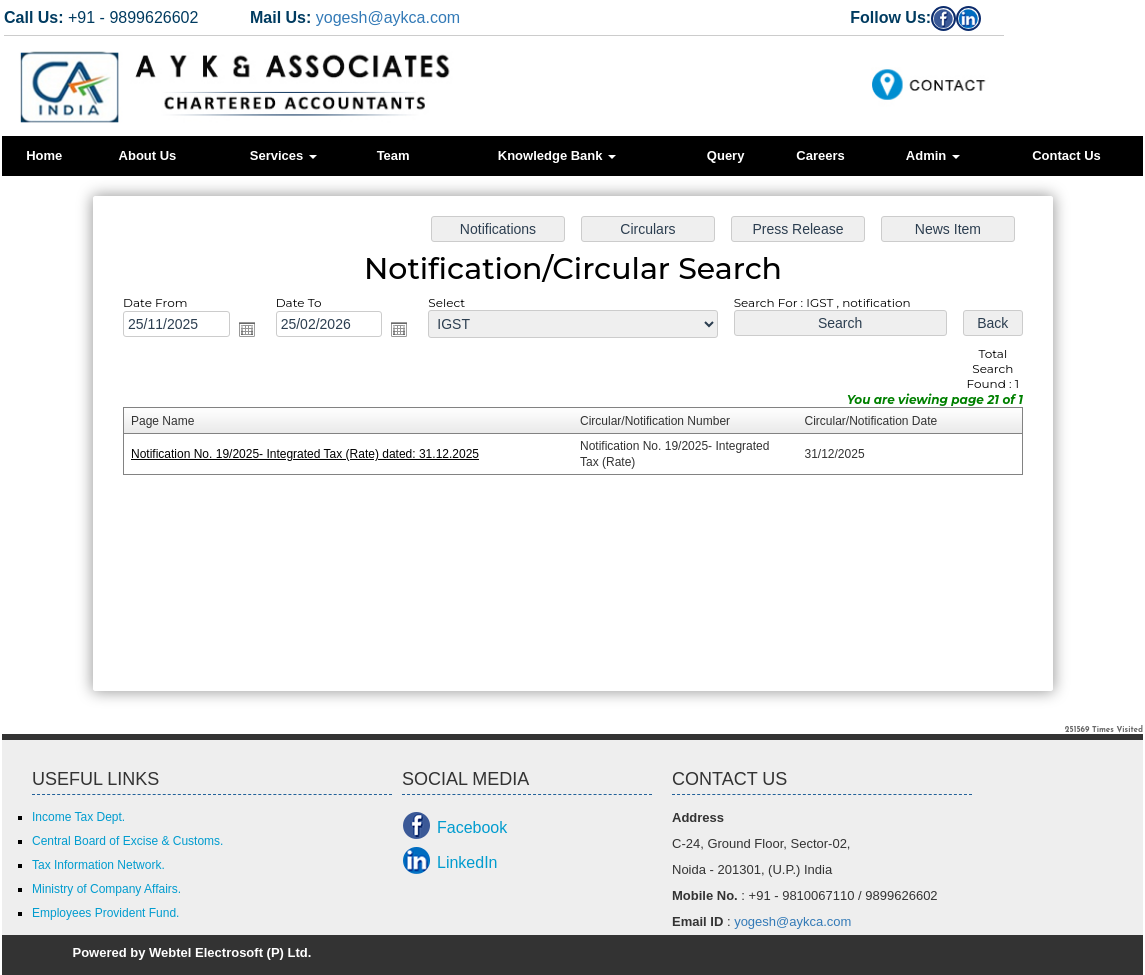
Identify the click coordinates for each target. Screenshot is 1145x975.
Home (44, 155)
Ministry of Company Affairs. (106, 889)
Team (393, 155)
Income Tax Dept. (78, 817)
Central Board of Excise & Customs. (127, 841)
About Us (148, 155)
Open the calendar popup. (254, 332)
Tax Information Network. (98, 865)
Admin (933, 155)
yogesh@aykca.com (388, 17)
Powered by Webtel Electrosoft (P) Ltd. (192, 952)
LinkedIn (467, 862)
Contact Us (1066, 155)
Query (726, 155)
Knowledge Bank (557, 155)
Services (283, 155)
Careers (820, 155)
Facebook (472, 827)
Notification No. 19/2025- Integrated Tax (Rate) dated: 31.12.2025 (312, 454)
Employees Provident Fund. (105, 913)
